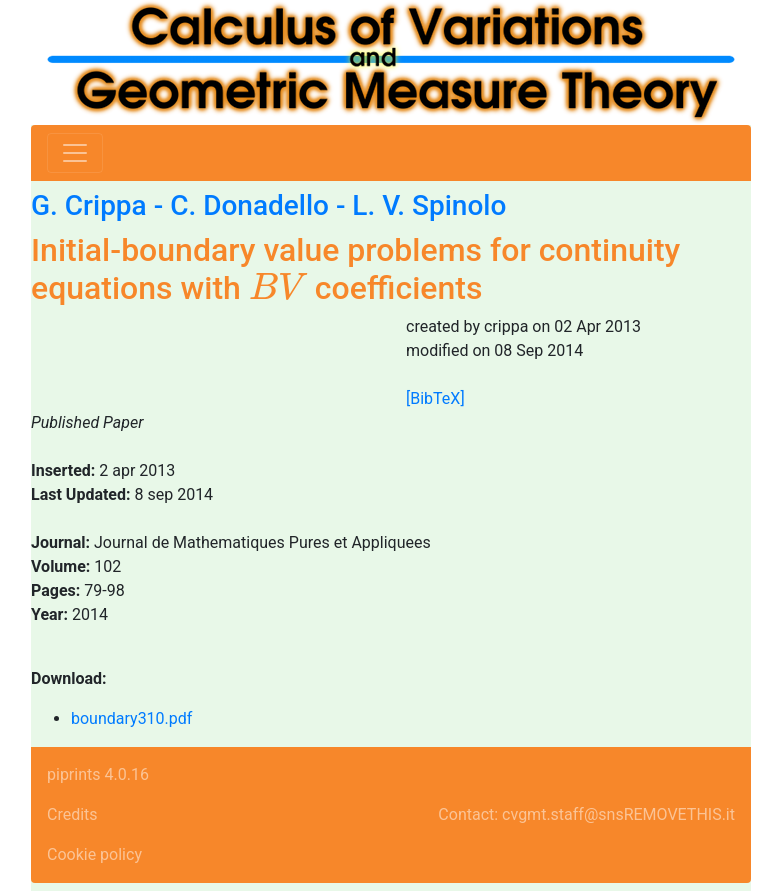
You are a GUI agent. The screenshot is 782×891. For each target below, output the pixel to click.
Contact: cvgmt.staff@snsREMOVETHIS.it (586, 814)
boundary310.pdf (131, 718)
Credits (72, 814)
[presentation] (278, 287)
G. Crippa (89, 205)
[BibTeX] (435, 398)
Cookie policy (94, 854)
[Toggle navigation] (75, 153)
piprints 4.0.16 (98, 774)
